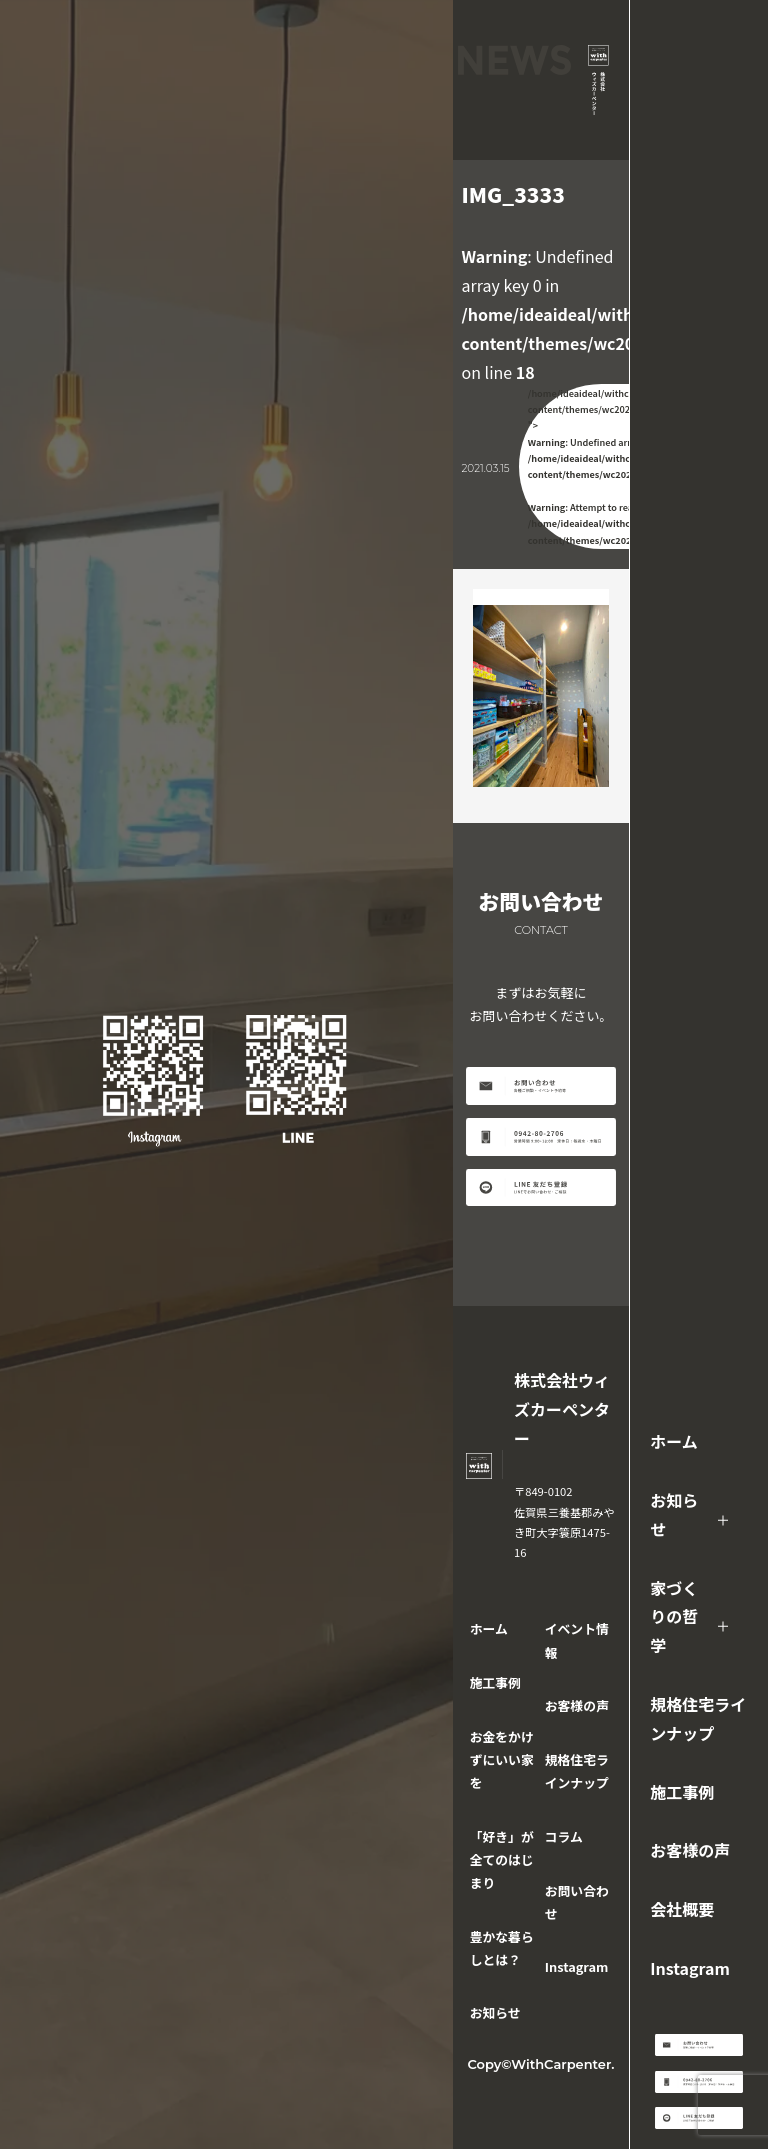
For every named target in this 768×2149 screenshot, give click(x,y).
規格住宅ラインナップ (698, 1718)
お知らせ (674, 1514)
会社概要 (682, 1909)
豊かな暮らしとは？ (502, 1948)
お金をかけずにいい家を (502, 1759)
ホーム (674, 1441)
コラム (564, 1836)
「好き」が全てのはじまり (502, 1859)
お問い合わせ (577, 1902)
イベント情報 (577, 1640)
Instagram (690, 1968)
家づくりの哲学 (674, 1617)
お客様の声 (690, 1850)
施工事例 (682, 1792)
